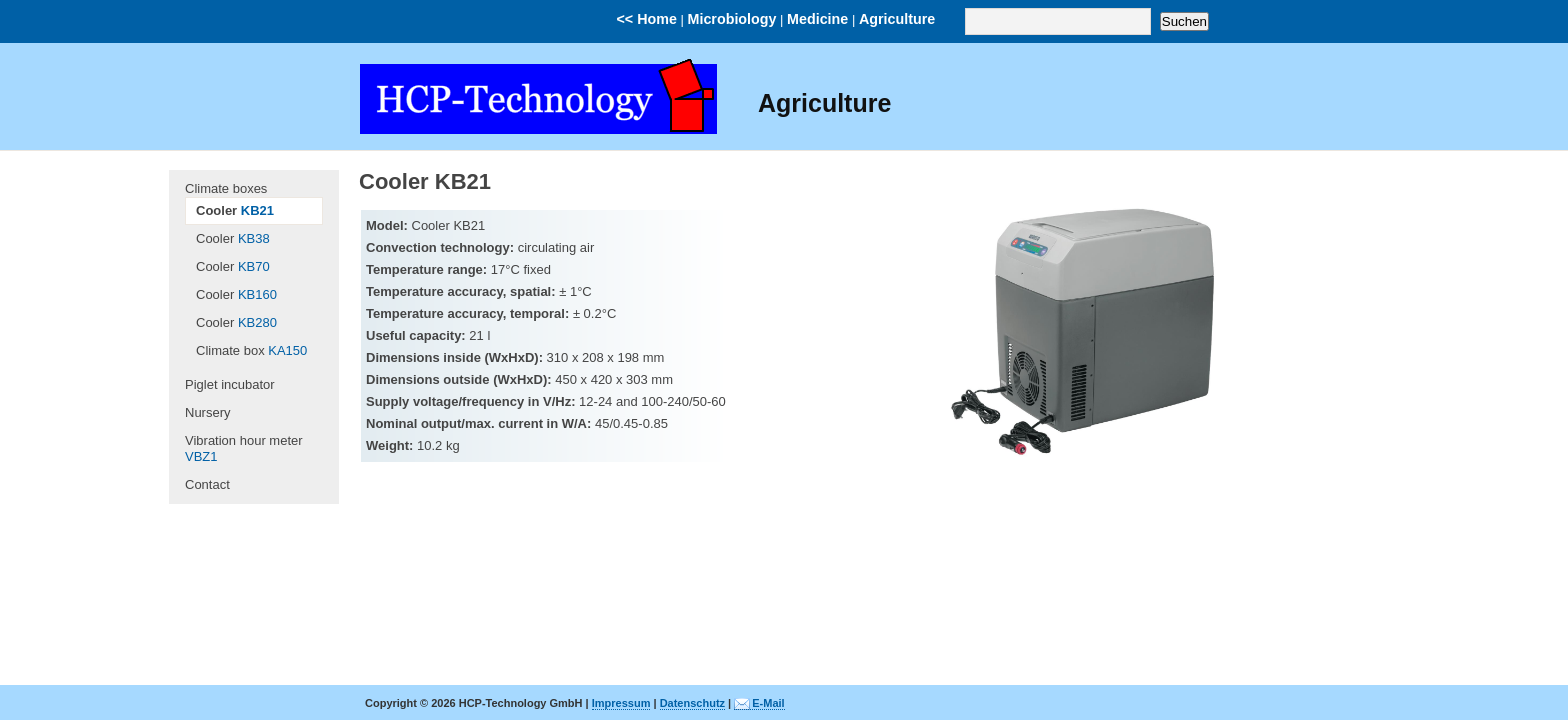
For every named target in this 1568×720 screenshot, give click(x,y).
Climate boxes (226, 188)
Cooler (235, 210)
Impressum (621, 703)
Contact (207, 484)
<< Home (647, 19)
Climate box (251, 350)
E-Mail (768, 703)
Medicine (817, 19)
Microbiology (732, 19)
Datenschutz (692, 703)
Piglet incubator (230, 384)
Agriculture (897, 19)
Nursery (208, 412)
